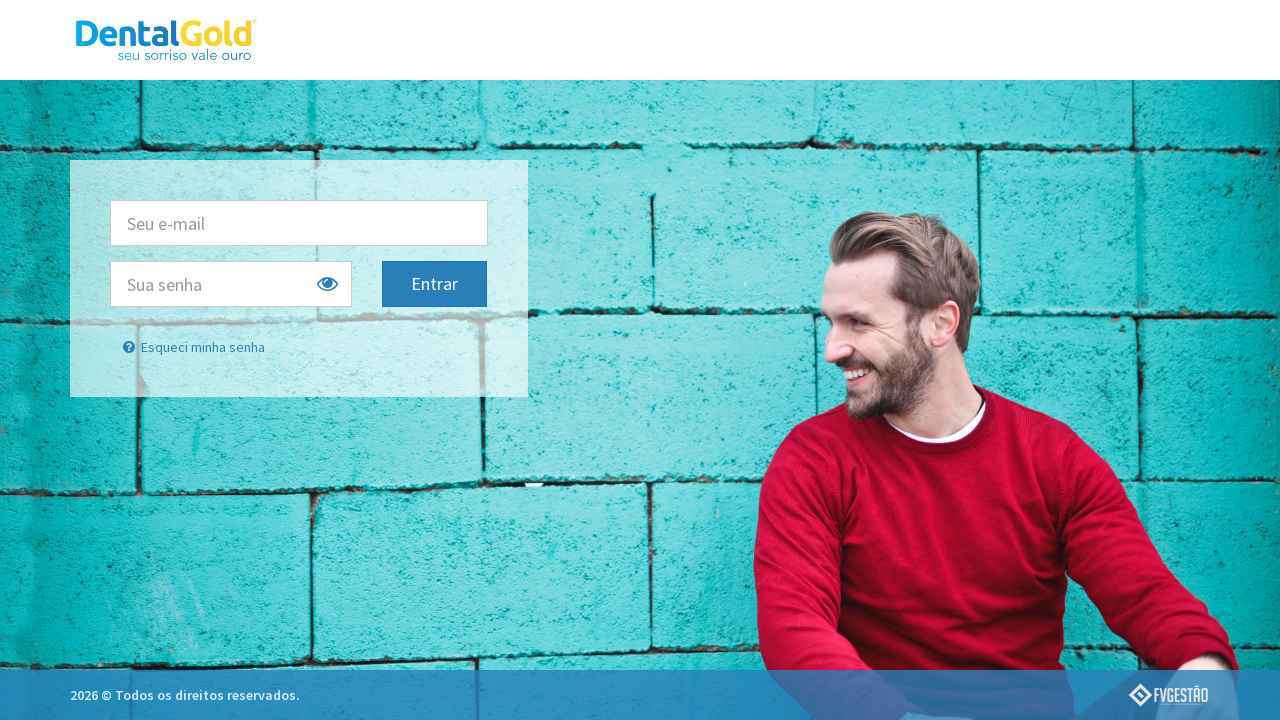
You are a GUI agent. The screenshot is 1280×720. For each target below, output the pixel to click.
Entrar (434, 283)
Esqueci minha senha (192, 347)
